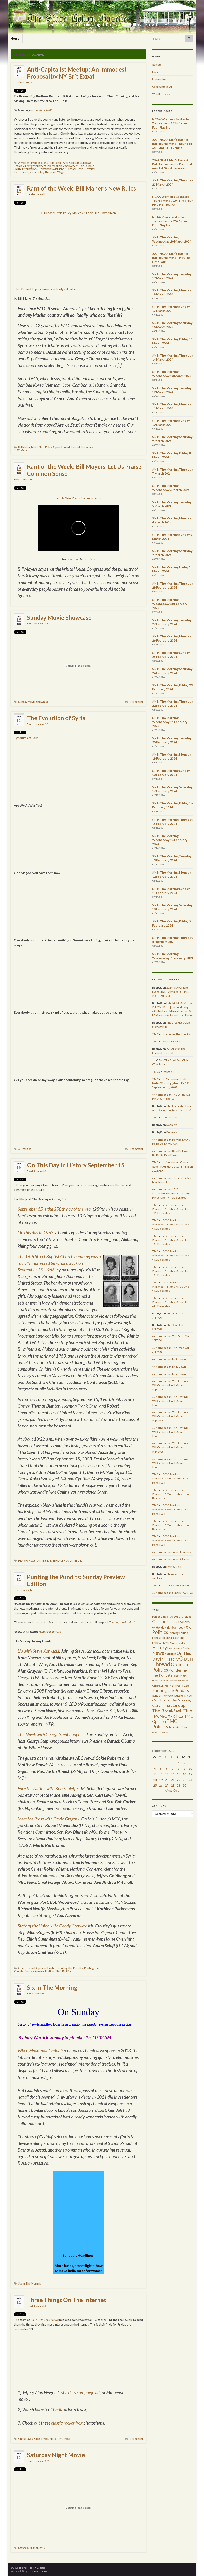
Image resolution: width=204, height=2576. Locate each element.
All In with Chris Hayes (45, 2319)
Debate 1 (168, 1071)
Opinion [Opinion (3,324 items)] (179, 1664)
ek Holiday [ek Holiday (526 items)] (159, 1627)
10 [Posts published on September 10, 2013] (190, 1768)
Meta (34, 447)
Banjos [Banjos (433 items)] (156, 1616)
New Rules (45, 447)
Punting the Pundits (70, 1968)
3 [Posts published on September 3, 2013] (190, 1763)
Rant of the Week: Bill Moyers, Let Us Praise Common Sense (84, 470)
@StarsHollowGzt (50, 1631)
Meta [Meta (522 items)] (186, 1648)
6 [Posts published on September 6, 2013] (167, 1768)
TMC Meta (20, 450)
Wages (61, 172)
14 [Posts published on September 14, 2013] (172, 1774)
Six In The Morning (52, 1987)
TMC (155, 1034)
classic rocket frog (67, 2423)
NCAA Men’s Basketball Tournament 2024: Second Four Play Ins (171, 221)
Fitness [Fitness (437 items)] (156, 1637)
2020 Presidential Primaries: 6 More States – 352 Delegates (170, 1478)
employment (70, 166)
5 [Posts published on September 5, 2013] (161, 1768)
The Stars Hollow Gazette (102, 18)
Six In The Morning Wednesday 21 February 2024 (169, 722)
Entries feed (159, 79)
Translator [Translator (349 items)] (174, 1727)
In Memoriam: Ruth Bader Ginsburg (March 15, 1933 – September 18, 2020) (172, 1083)
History (22, 1560)
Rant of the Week (82, 447)
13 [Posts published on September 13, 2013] (166, 1774)
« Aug (168, 1790)
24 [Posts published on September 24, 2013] (190, 1780)
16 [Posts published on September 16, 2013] (184, 1774)
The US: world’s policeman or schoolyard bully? (45, 289)
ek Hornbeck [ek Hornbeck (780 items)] (176, 1627)
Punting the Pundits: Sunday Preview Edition (76, 1580)
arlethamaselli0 (38, 194)
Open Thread (61, 447)
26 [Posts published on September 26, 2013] (161, 1785)
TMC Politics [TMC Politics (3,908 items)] (164, 1723)
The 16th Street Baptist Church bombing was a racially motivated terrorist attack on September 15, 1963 (59, 1263)
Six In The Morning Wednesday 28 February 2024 (169, 604)
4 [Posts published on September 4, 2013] (155, 1768)
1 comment (136, 701)
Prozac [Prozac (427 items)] (185, 1685)
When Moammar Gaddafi (40, 2050)
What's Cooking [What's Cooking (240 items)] (160, 1732)
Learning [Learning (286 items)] (177, 1648)
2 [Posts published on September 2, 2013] (184, 1763)
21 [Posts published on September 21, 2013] (172, 1780)
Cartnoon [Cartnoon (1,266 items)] (160, 1621)
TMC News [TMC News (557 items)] (176, 1716)
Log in (155, 71)
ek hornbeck (160, 1094)
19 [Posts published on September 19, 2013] (161, 1780)
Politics (52, 1968)
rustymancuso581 (39, 623)
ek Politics (24, 1148)
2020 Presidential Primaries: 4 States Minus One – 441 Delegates (171, 1193)
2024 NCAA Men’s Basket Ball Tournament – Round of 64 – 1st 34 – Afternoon (172, 164)
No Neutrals (173, 1566)
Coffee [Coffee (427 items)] (173, 1621)
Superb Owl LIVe (182, 1592)
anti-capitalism (53, 162)
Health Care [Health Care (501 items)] (177, 1642)
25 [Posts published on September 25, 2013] (155, 1785)
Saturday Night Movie (56, 2454)
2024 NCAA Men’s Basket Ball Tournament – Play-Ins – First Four (172, 257)
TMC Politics (63, 1971)
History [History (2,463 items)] (159, 1647)
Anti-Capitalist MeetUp (77, 162)
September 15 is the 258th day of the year (55, 1209)
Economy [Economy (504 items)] (184, 1621)
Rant (17, 172)
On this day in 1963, (36, 1232)
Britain (18, 166)
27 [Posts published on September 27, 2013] (166, 1785)
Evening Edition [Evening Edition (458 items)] (178, 1633)
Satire (24, 172)
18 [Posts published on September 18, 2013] (155, 1780)
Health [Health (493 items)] (166, 1637)
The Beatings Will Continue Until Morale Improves (170, 1385)
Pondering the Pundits (176, 1034)
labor (62, 169)
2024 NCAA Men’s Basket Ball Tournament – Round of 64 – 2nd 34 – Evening (172, 143)
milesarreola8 (24, 82)
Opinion (41, 1968)
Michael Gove (75, 169)
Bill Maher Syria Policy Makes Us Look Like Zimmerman (78, 213)
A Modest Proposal (30, 162)
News (32, 1560)
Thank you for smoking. (177, 1585)
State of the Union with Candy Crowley (52, 1925)
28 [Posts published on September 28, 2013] (172, 1785)
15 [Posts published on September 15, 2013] (178, 1774)
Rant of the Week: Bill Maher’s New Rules (81, 188)
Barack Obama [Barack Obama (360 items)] (169, 1616)
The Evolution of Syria (56, 717)
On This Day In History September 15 (75, 1164)
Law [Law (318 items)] (169, 1648)
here (92, 559)
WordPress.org (161, 94)
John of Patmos (181, 1552)
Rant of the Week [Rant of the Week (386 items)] (162, 1695)
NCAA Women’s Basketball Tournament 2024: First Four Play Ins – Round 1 (172, 200)
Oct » (177, 1790)
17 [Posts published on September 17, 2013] (190, 1774)
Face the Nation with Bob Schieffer (48, 1788)
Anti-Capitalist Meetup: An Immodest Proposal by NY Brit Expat (77, 73)
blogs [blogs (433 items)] (188, 1616)
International (30, 169)
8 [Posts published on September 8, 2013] (179, 1768)
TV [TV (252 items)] (190, 1727)
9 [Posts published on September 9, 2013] (184, 1768)
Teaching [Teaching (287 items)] (157, 1706)
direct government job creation (42, 166)
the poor (50, 172)
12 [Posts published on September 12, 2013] (161, 1774)
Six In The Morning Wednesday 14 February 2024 (169, 840)
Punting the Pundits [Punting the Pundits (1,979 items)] (170, 1690)
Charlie (56, 2409)
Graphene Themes (37, 2571)
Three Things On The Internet (66, 2299)
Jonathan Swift (42, 110)
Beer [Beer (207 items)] (181, 1617)
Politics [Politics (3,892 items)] (160, 1670)
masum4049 (37, 1993)
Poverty (90, 169)
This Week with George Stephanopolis (51, 1734)
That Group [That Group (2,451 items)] (174, 1705)
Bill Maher (24, 447)
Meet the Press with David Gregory (48, 1818)
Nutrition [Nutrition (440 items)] (170, 1653)
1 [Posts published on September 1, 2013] (179, 1763)
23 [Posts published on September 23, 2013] (184, 1780)
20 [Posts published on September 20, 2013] (166, 1780)
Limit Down (179, 1359)
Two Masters (171, 1117)
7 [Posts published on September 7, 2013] (172, 1768)
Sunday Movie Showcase (59, 617)
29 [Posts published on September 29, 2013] (178, 1785)
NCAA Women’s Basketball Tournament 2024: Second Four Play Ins (171, 123)
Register (157, 64)
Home (15, 38)
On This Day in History (51, 1560)
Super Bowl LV (171, 1041)
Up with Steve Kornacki (38, 1651)
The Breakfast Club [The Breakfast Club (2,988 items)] (172, 1710)
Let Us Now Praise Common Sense (78, 498)
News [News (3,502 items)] (158, 1653)
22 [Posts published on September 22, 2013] (178, 1780)
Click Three (41, 2438)
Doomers (171, 1124)
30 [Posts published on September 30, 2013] (184, 1785)
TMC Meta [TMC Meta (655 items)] (160, 1716)
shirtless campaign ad (80, 2392)
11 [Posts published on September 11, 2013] (155, 1774)
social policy (36, 172)
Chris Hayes (25, 2438)
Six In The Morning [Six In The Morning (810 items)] (176, 1700)
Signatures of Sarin (26, 738)
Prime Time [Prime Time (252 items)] (174, 1685)
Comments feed (162, 86)
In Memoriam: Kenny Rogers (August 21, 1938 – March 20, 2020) (172, 1166)
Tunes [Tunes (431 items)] (185, 1727)
